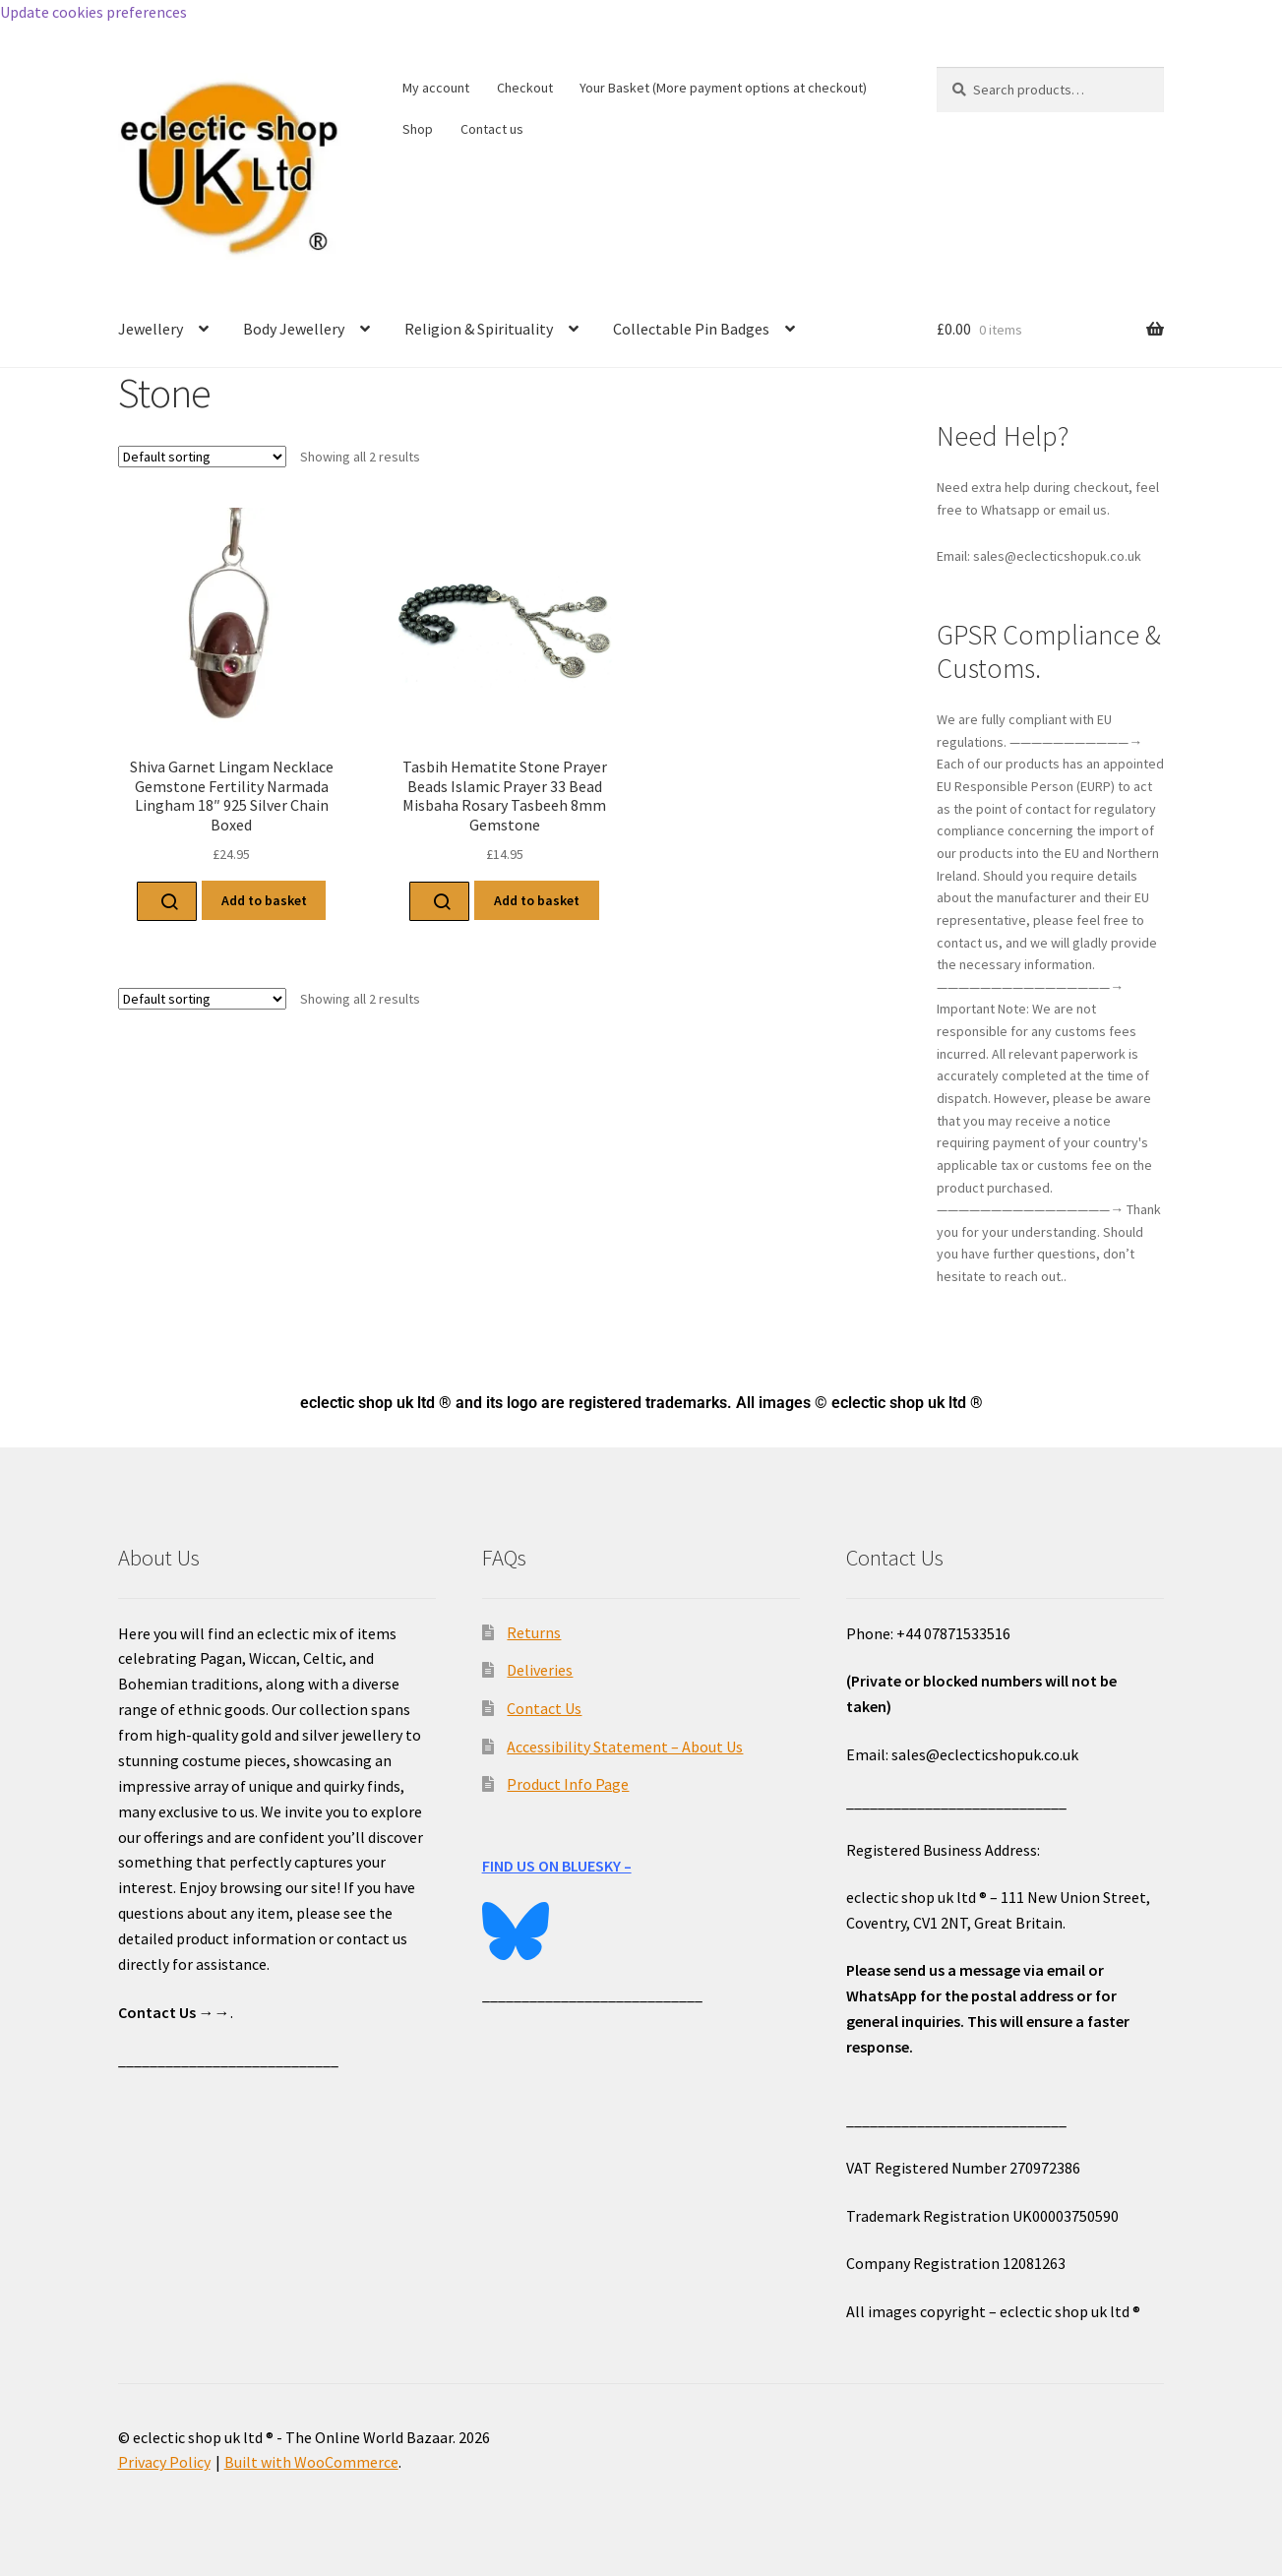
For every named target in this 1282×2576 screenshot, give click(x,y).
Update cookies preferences (93, 12)
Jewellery (150, 328)
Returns (534, 1632)
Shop (417, 129)
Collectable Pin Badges (691, 328)
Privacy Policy (164, 2462)
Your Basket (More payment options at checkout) (723, 87)
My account (435, 87)
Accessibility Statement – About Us (625, 1746)
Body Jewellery (293, 328)
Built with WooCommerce (311, 2462)
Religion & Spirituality (478, 328)
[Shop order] (202, 456)
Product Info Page (568, 1784)
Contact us (491, 129)
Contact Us (544, 1708)
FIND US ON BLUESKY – (557, 1865)
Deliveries (540, 1670)
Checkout (525, 87)
